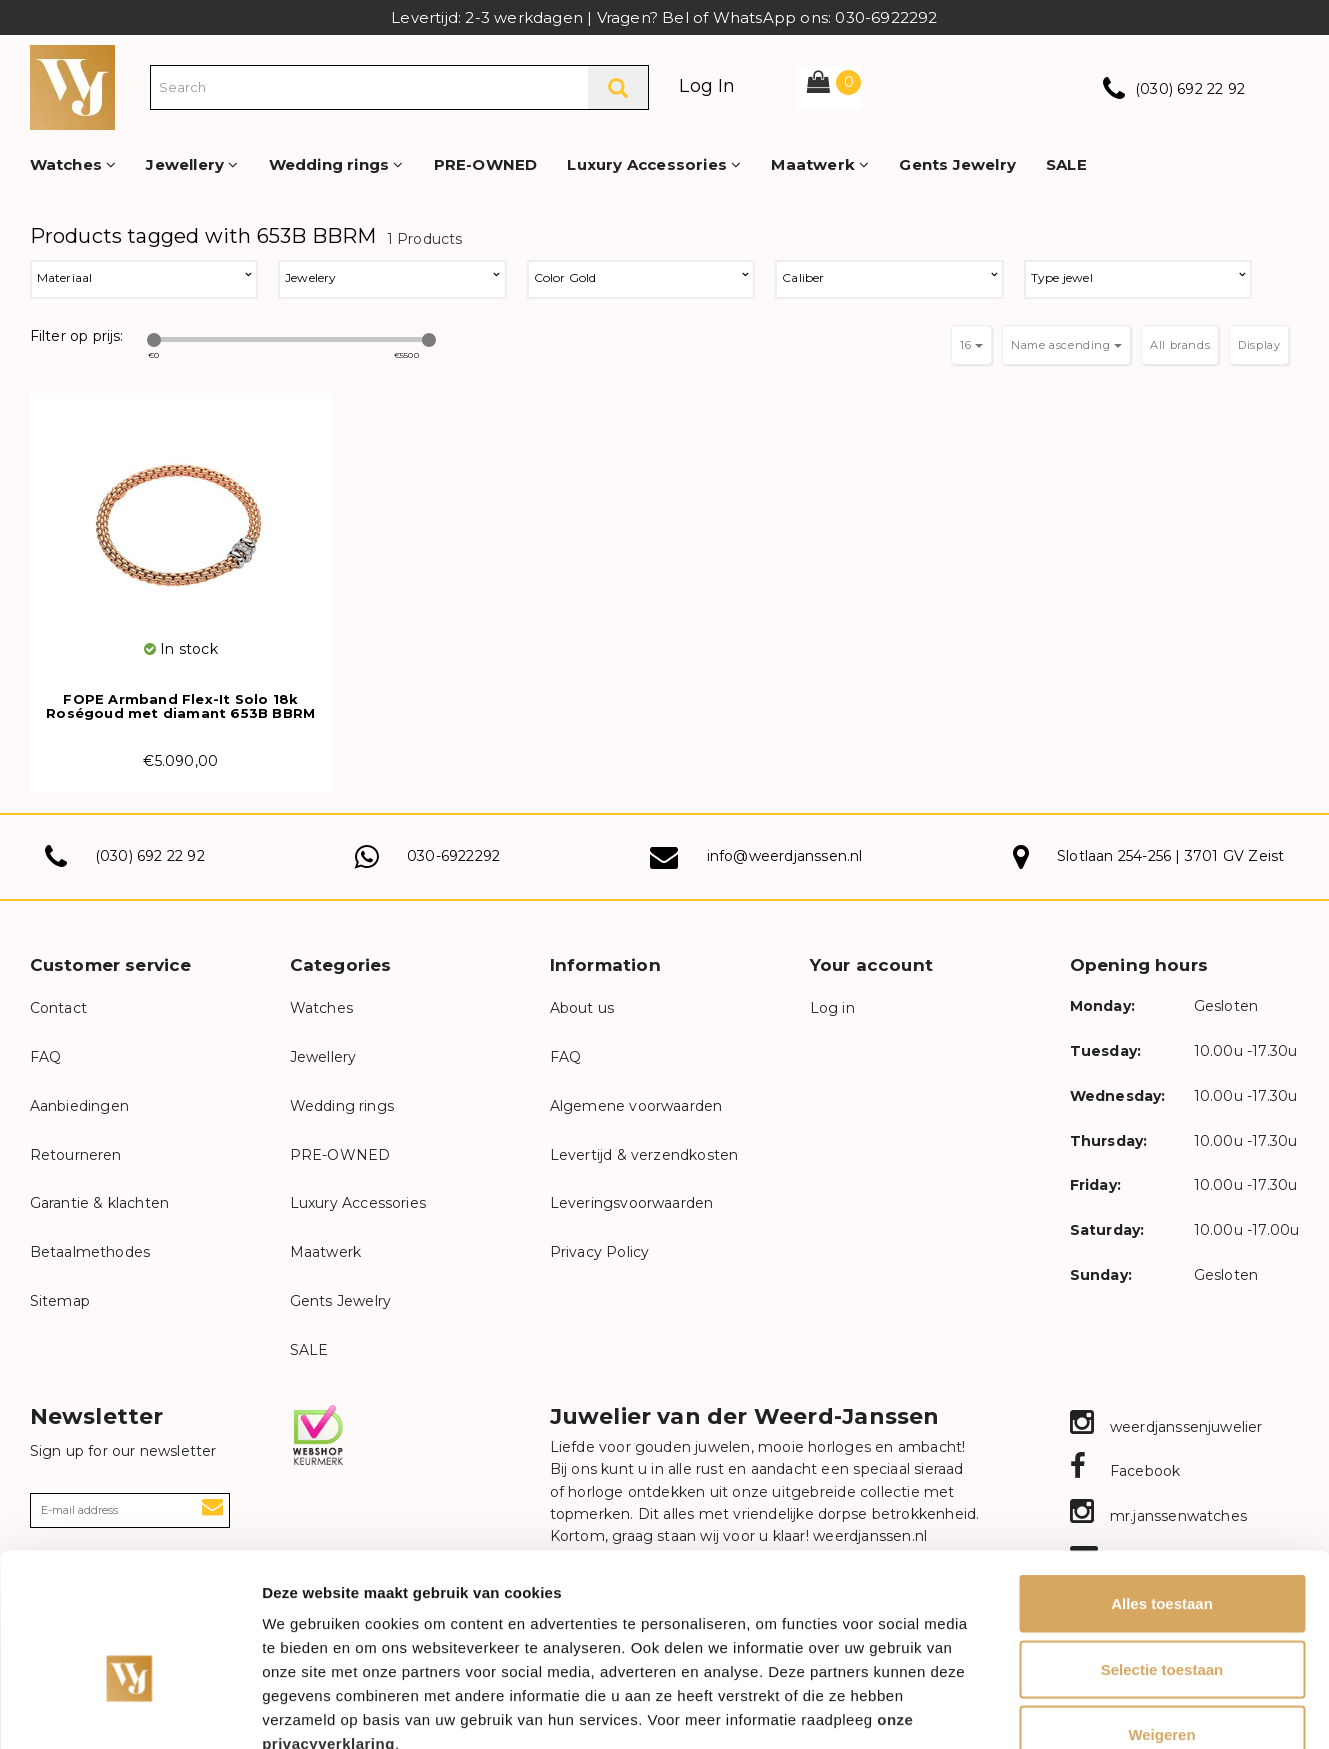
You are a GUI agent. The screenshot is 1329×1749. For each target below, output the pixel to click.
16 (971, 345)
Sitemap (60, 1301)
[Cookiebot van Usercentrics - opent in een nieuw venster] (129, 1710)
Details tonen (1080, 1709)
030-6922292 (453, 856)
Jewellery (192, 164)
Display (1259, 345)
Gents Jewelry (957, 164)
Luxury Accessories (654, 164)
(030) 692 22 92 (1190, 89)
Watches (73, 164)
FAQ (46, 1057)
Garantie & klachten (100, 1203)
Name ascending (1066, 345)
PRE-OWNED (486, 164)
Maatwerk (820, 164)
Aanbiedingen (79, 1106)
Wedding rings (336, 164)
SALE (1066, 164)
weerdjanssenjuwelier (1166, 1427)
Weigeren (1161, 1617)
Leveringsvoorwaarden (632, 1203)
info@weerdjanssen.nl (785, 856)
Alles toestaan (1162, 1486)
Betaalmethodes (90, 1252)
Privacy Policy (600, 1252)
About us (582, 1008)
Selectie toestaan (1162, 1552)
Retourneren (76, 1155)
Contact (58, 1008)
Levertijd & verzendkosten (644, 1155)
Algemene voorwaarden (636, 1106)
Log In (707, 86)
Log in (832, 1008)
